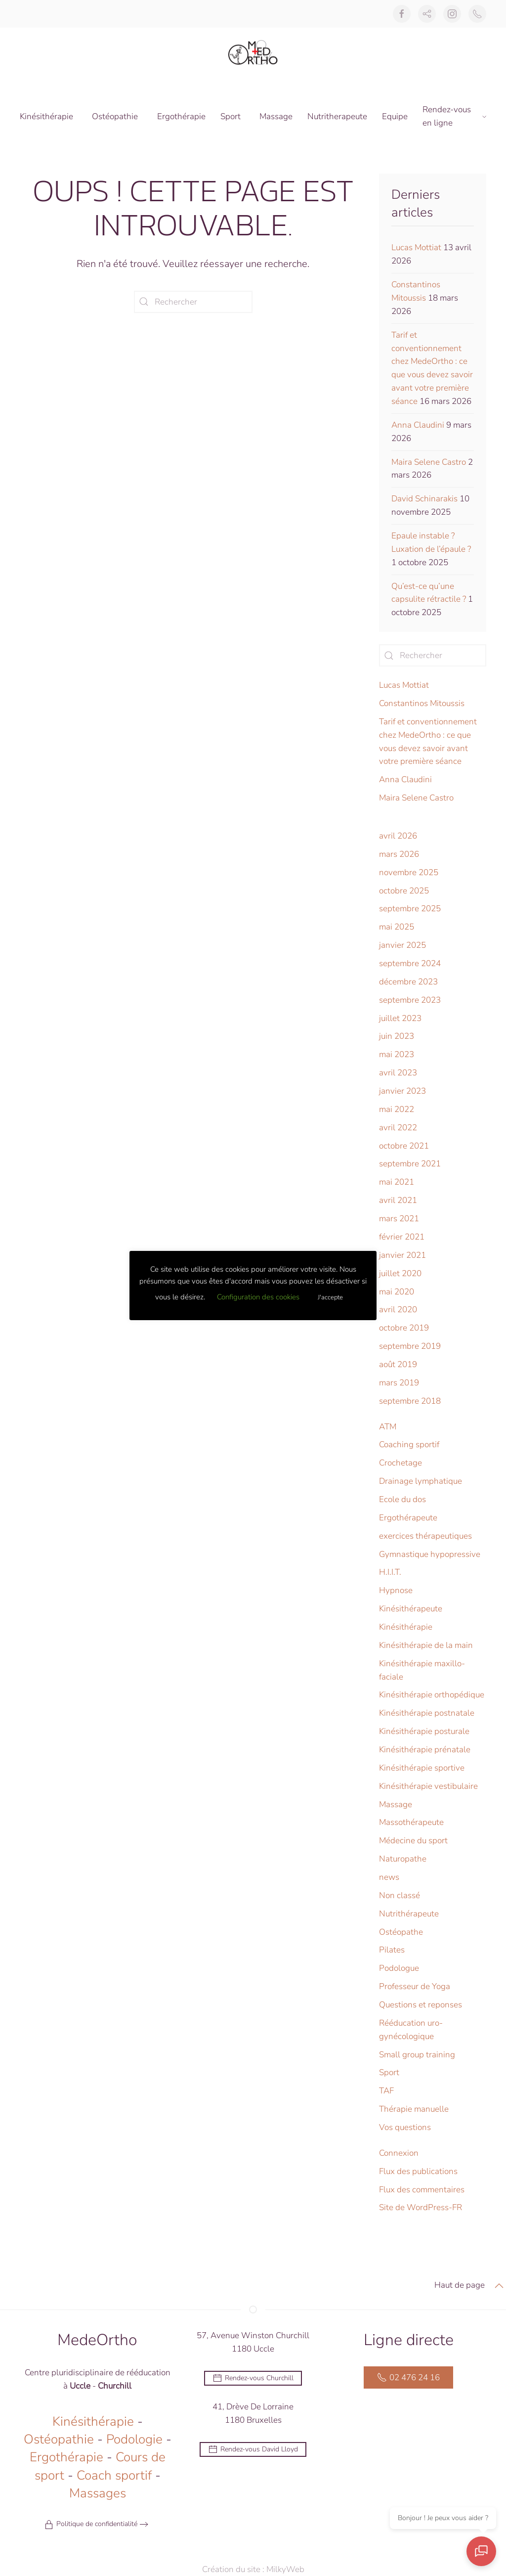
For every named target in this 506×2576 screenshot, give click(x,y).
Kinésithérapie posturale (424, 1731)
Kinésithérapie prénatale (424, 1749)
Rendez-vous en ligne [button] (454, 116)
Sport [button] (230, 116)
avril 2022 (398, 1127)
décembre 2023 (408, 981)
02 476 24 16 (408, 2379)
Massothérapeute (411, 1822)
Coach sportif (114, 2477)
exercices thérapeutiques (425, 1536)
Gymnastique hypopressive (429, 1554)
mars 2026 (399, 854)
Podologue (399, 1968)
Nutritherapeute (337, 116)
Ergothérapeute (408, 1517)
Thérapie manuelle (414, 2109)
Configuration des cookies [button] (258, 1297)
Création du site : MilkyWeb (260, 2569)
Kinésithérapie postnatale (426, 1713)
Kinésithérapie (405, 1627)
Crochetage (400, 1462)
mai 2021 (396, 1182)
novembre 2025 (408, 872)
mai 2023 (396, 1054)
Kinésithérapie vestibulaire (428, 1786)
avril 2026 (398, 836)
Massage (276, 116)
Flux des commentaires (421, 2189)
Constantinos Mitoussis (421, 703)
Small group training (417, 2054)
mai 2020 (396, 1291)
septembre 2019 (410, 1346)
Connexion (399, 2153)
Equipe (395, 116)
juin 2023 (396, 1036)
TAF (386, 2090)
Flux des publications (418, 2171)
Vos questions (405, 2127)
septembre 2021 (410, 1163)
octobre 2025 (404, 890)
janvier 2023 (402, 1091)
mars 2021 (399, 1218)
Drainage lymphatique (420, 1481)
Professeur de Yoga (414, 1986)
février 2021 (401, 1237)
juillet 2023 (400, 1018)
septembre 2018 (410, 1401)
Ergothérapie (181, 116)
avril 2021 (398, 1200)
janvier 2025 (402, 945)
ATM (387, 1426)
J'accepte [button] (330, 1297)
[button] (499, 2287)
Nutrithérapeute (409, 1913)
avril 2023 (398, 1072)
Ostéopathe (401, 1932)
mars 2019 (399, 1382)
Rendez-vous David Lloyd (253, 2450)
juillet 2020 (400, 1273)
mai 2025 (396, 927)
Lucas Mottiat (416, 247)
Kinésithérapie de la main (426, 1645)
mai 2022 (396, 1109)
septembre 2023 (410, 1000)
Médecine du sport (413, 1840)
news (389, 1877)
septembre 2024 (410, 963)
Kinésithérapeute (410, 1608)
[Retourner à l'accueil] (253, 52)
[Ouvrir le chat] (481, 2551)
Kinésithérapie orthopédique (431, 1694)
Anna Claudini (417, 425)
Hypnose (396, 1590)
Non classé (399, 1895)
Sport (389, 2072)
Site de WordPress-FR (420, 2207)
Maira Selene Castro (428, 462)
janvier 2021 (402, 1255)
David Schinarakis (424, 498)
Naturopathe (402, 1859)
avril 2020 (398, 1309)
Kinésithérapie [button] (46, 116)
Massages (97, 2494)
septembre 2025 (410, 908)
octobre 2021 (404, 1146)
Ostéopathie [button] (115, 116)
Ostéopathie (59, 2440)
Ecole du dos (402, 1499)
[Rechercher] (193, 302)
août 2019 (398, 1364)
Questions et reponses (420, 2004)
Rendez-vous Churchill (253, 2380)
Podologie (134, 2440)
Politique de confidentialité (90, 2526)
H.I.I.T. (390, 1572)
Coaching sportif (409, 1444)
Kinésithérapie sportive (421, 1768)
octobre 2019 (404, 1327)
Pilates (392, 1949)
